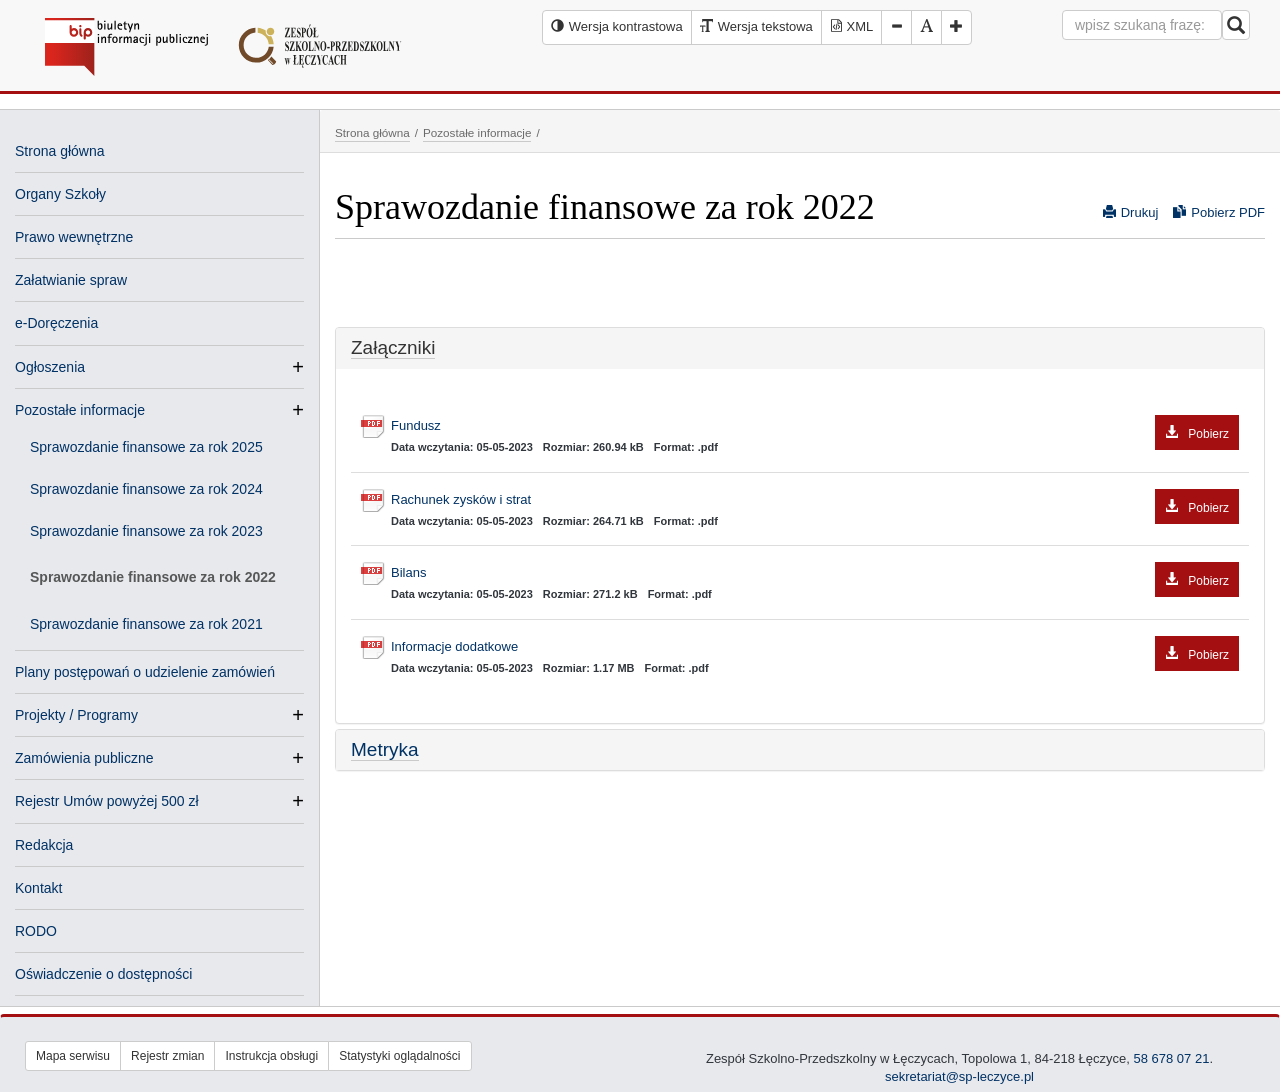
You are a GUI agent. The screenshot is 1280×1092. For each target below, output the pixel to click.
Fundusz (815, 426)
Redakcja (44, 845)
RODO (36, 931)
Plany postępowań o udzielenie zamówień (145, 672)
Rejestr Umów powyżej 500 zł (107, 801)
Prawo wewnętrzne (74, 237)
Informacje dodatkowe (815, 647)
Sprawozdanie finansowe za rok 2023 (146, 531)
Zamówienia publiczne (84, 758)
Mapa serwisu (73, 1056)
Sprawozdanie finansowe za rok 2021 (146, 624)
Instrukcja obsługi (271, 1056)
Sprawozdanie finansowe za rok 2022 (153, 577)
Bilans (815, 573)
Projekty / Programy (76, 715)
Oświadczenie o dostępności (103, 974)
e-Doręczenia (56, 323)
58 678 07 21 (1170, 1058)
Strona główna (60, 151)
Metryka (385, 749)
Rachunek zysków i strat (815, 500)
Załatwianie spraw (71, 280)
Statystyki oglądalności (399, 1056)
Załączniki (393, 347)
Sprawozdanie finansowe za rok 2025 (146, 447)
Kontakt (38, 888)
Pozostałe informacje (80, 410)
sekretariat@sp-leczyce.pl (959, 1076)
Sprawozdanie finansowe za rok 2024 (146, 489)
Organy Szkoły (60, 194)
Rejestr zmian (167, 1056)
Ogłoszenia (50, 367)
